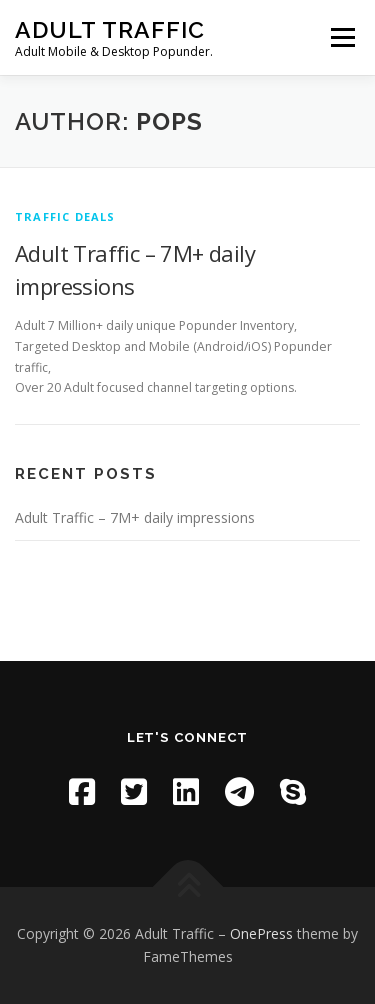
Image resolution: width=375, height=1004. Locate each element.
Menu (341, 37)
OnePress (261, 933)
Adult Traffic (110, 29)
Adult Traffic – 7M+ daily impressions (135, 517)
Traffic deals (65, 216)
